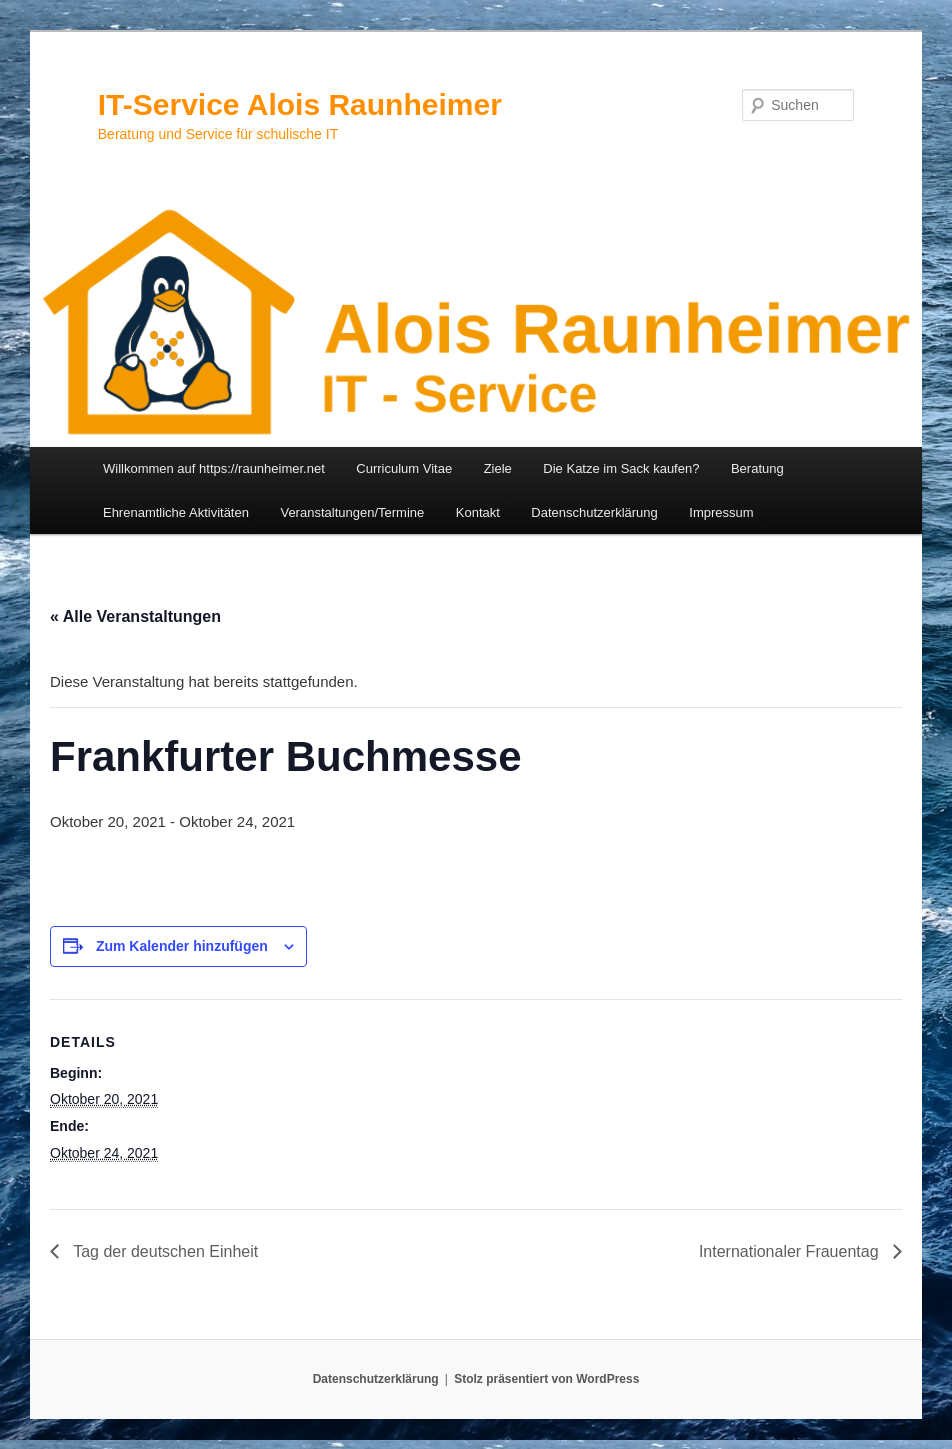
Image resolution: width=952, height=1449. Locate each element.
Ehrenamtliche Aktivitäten (176, 512)
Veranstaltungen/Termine (352, 512)
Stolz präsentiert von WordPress (546, 1379)
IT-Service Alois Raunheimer (300, 104)
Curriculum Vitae (404, 468)
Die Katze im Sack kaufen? (621, 468)
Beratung (757, 468)
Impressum (721, 512)
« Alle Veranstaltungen (135, 616)
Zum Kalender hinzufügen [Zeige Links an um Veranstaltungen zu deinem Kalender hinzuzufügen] (182, 946)
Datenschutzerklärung (594, 512)
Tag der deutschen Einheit (163, 1251)
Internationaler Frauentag (791, 1251)
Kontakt (478, 512)
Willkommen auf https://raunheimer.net (214, 468)
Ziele (498, 468)
